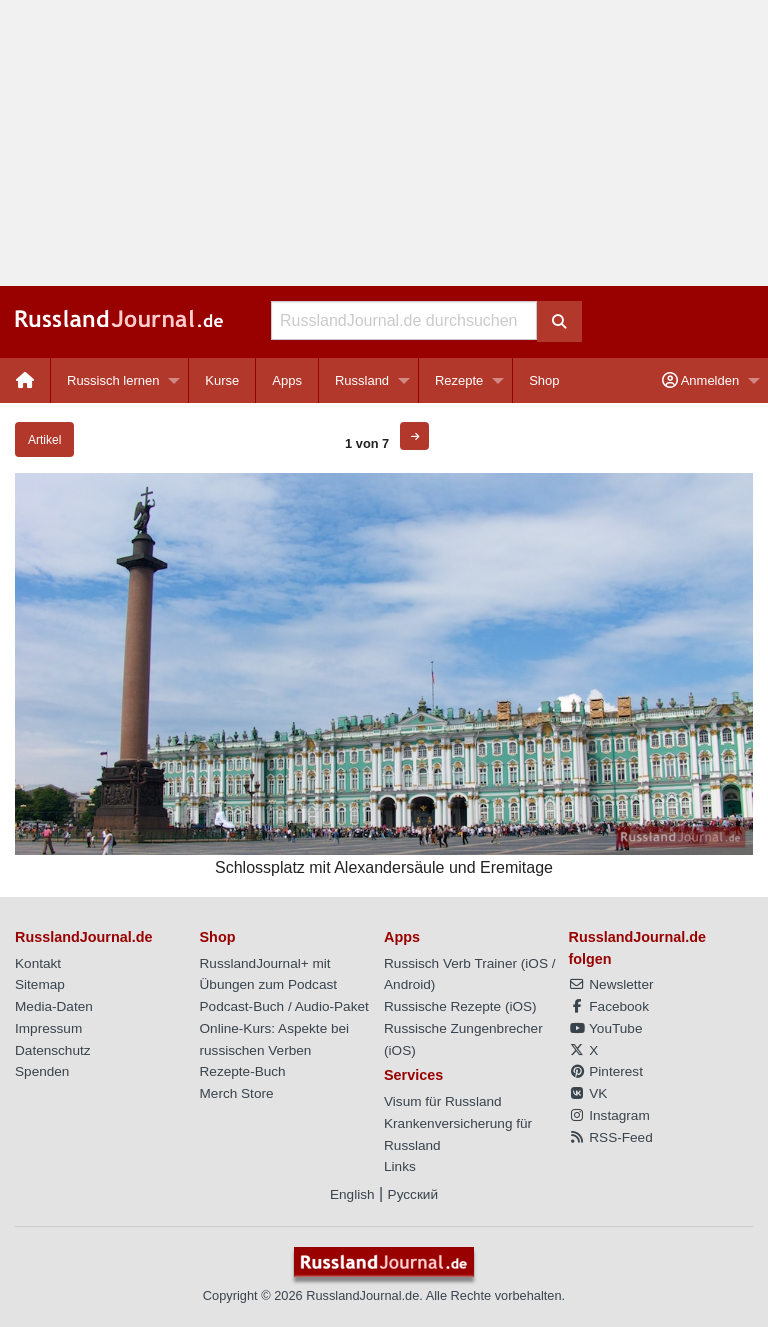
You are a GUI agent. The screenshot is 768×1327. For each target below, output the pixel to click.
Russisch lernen (113, 380)
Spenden (42, 1071)
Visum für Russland (443, 1101)
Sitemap (40, 984)
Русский (413, 1194)
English (352, 1194)
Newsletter (611, 984)
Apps (287, 380)
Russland (362, 380)
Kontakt (38, 963)
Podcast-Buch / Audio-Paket (284, 1006)
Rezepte (459, 380)
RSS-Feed (611, 1137)
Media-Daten (54, 1006)
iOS (536, 963)
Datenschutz (53, 1050)
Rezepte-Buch (243, 1071)
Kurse (222, 380)
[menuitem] (25, 380)
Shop (544, 380)
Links (400, 1166)
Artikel (44, 440)
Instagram (609, 1115)
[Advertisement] (384, 143)
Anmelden (700, 380)
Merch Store (237, 1093)
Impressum (48, 1028)
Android (407, 984)
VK (588, 1093)
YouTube (606, 1028)
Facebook (609, 1006)
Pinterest (606, 1071)
